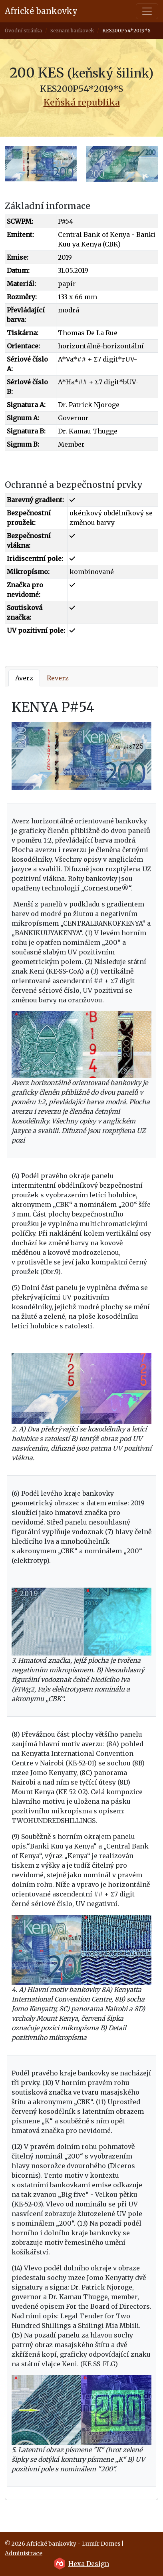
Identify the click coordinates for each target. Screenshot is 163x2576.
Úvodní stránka (23, 31)
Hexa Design (88, 2564)
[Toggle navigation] (147, 11)
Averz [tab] (24, 678)
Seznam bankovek (72, 31)
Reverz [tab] (58, 678)
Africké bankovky (41, 11)
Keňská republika (82, 102)
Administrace (23, 2553)
